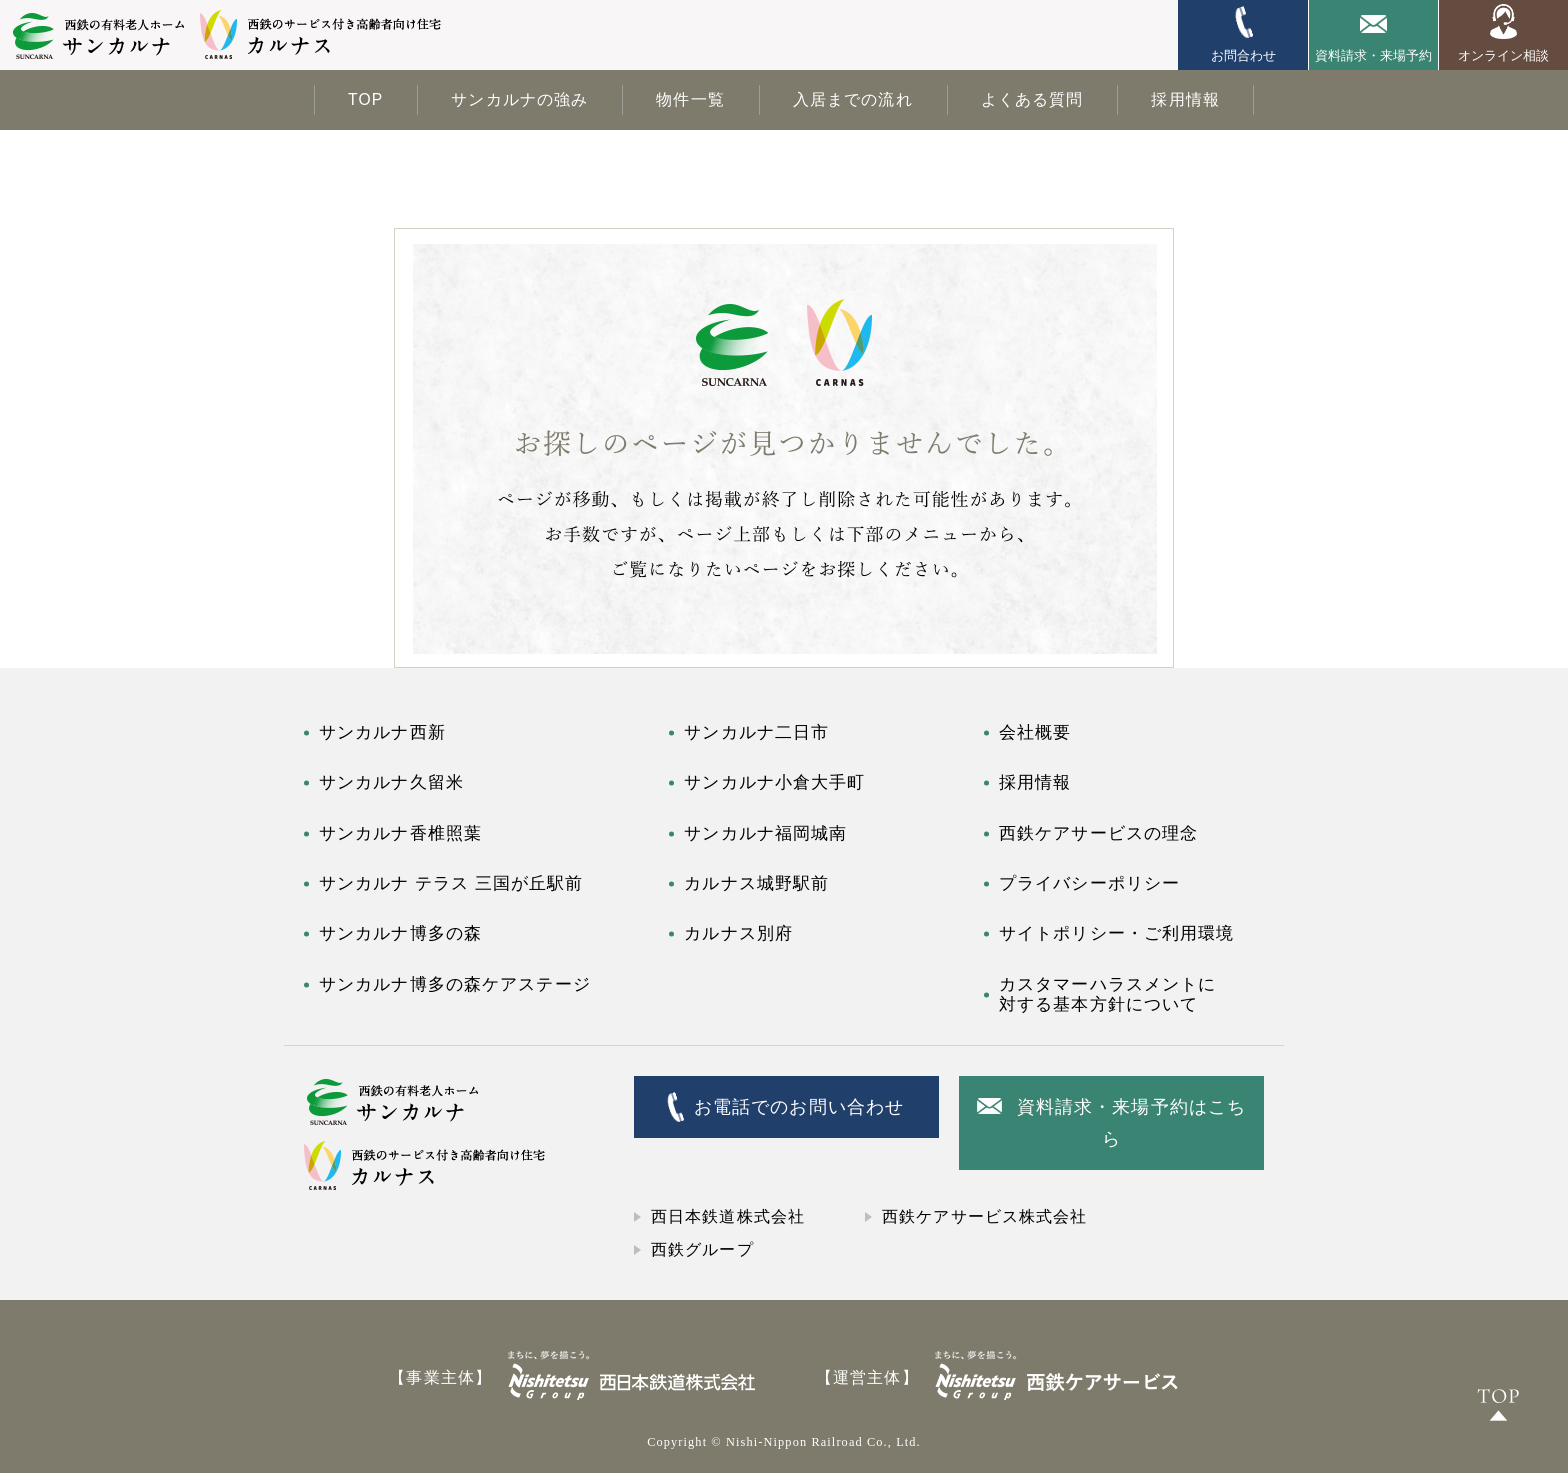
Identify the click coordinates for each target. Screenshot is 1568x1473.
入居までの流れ (853, 99)
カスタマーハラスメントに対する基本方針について (1107, 994)
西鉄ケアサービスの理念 (1098, 833)
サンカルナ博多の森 (400, 933)
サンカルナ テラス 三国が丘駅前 (451, 883)
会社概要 (1035, 732)
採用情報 (1185, 99)
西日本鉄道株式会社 (728, 1216)
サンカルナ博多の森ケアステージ (455, 984)
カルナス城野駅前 (756, 883)
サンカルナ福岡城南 (765, 833)
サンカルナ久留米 (391, 782)
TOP (365, 99)
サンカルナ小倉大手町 (774, 782)
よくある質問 (1032, 99)
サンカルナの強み (519, 99)
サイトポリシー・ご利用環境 (1117, 933)
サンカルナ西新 (382, 732)
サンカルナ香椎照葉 (400, 833)
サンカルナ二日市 (756, 732)
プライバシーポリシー (1089, 883)
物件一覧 (690, 99)
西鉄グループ (702, 1249)
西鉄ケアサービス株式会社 (984, 1216)
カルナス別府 (738, 933)
